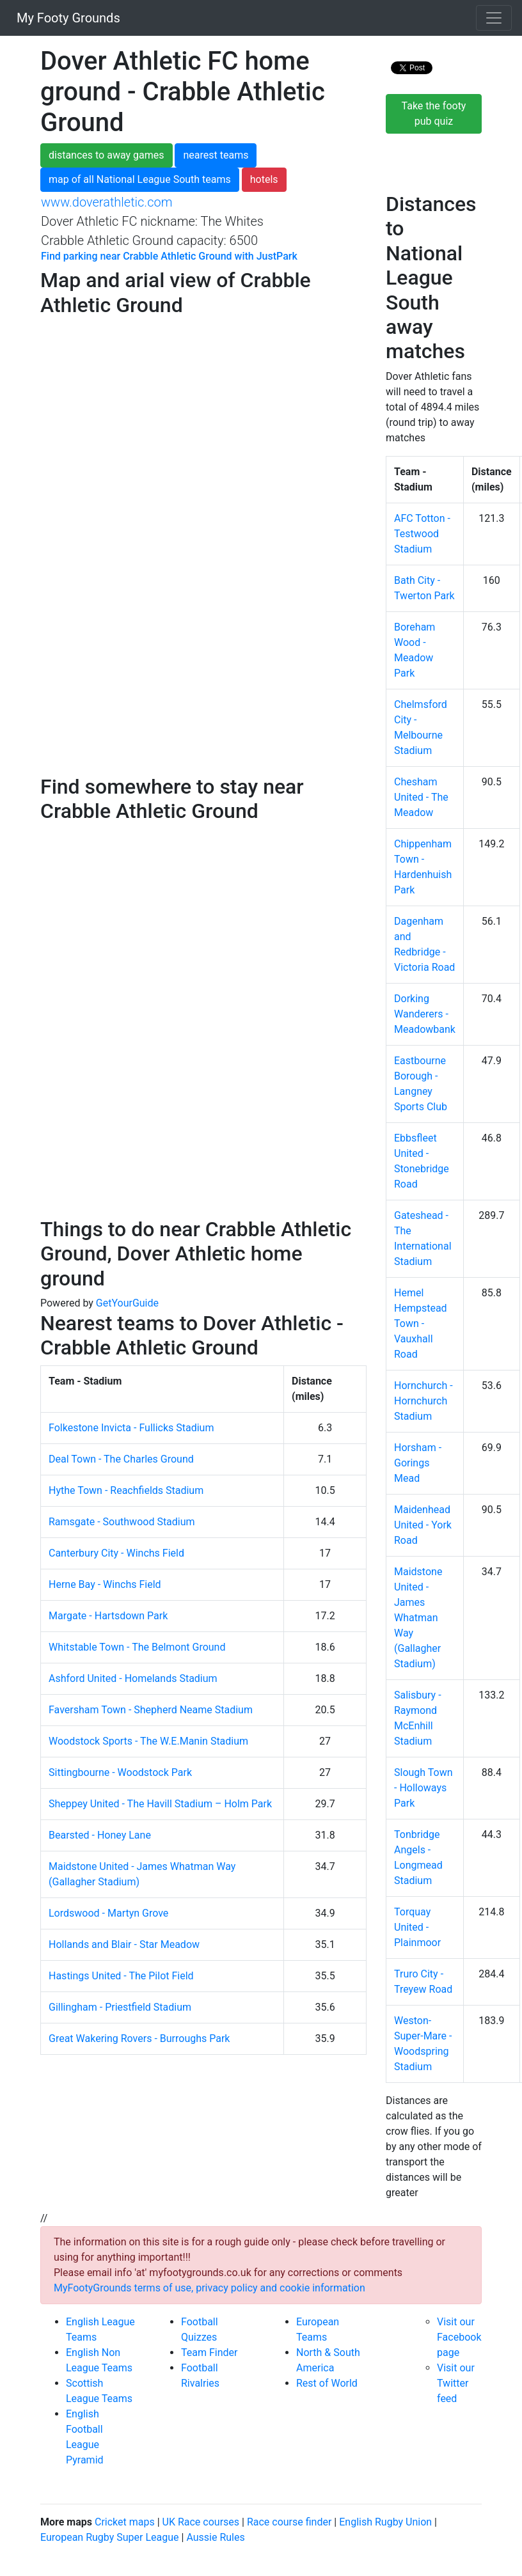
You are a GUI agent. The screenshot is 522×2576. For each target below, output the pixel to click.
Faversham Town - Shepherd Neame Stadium (151, 1710)
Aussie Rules (215, 2537)
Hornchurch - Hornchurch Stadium (423, 1400)
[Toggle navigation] (494, 18)
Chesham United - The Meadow (421, 797)
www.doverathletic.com (106, 202)
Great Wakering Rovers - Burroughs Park (139, 2038)
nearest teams (215, 155)
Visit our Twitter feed (456, 2383)
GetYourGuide (127, 1303)
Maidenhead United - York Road (423, 1525)
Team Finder (209, 2352)
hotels (264, 179)
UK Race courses (201, 2522)
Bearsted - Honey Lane (100, 1835)
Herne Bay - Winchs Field (105, 1584)
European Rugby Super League (109, 2537)
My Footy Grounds (65, 18)
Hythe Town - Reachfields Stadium (126, 1490)
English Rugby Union (385, 2522)
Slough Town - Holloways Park (423, 1787)
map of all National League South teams (140, 179)
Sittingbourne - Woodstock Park (120, 1772)
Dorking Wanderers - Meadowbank (424, 1014)
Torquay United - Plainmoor (417, 1927)
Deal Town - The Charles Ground (121, 1459)
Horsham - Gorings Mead (417, 1462)
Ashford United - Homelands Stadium (133, 1678)
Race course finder (289, 2522)
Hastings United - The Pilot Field (121, 1976)
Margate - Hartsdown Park (108, 1616)
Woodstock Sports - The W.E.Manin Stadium (148, 1741)
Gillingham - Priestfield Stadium (120, 2007)
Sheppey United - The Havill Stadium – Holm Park (160, 1804)
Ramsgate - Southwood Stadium (122, 1522)
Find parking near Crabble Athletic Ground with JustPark (169, 256)
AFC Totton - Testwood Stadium (422, 533)
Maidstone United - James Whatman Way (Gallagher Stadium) (418, 1618)
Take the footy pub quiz (434, 113)
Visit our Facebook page (459, 2337)
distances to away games (106, 155)
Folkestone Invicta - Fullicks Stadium (131, 1428)
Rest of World (327, 2383)
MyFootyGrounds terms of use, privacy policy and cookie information (209, 2288)
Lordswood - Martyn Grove (108, 1913)
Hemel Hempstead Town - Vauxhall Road (420, 1323)
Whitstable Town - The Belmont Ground (137, 1647)
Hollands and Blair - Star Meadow (124, 1944)
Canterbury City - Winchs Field (116, 1553)
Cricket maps (125, 2522)
